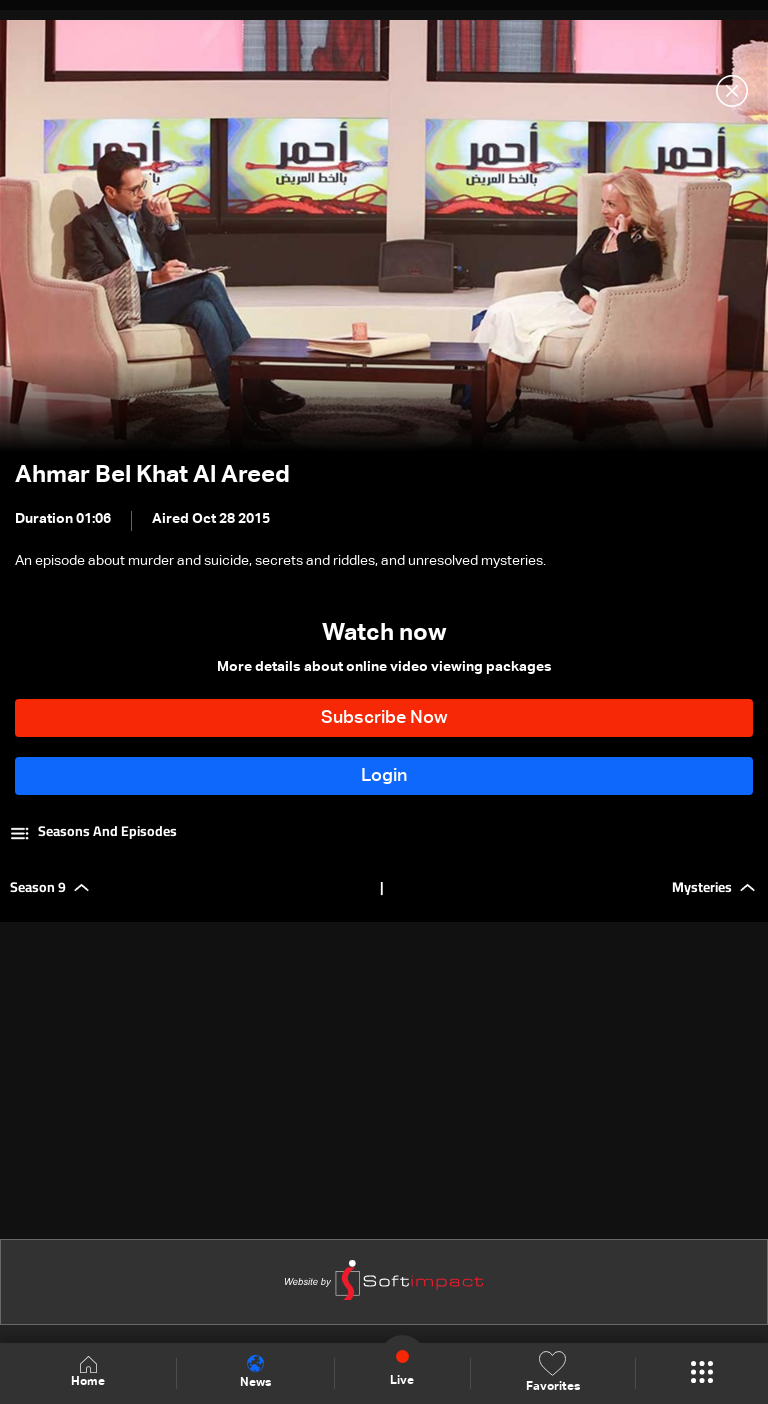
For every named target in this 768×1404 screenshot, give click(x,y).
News (255, 1372)
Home (88, 1372)
